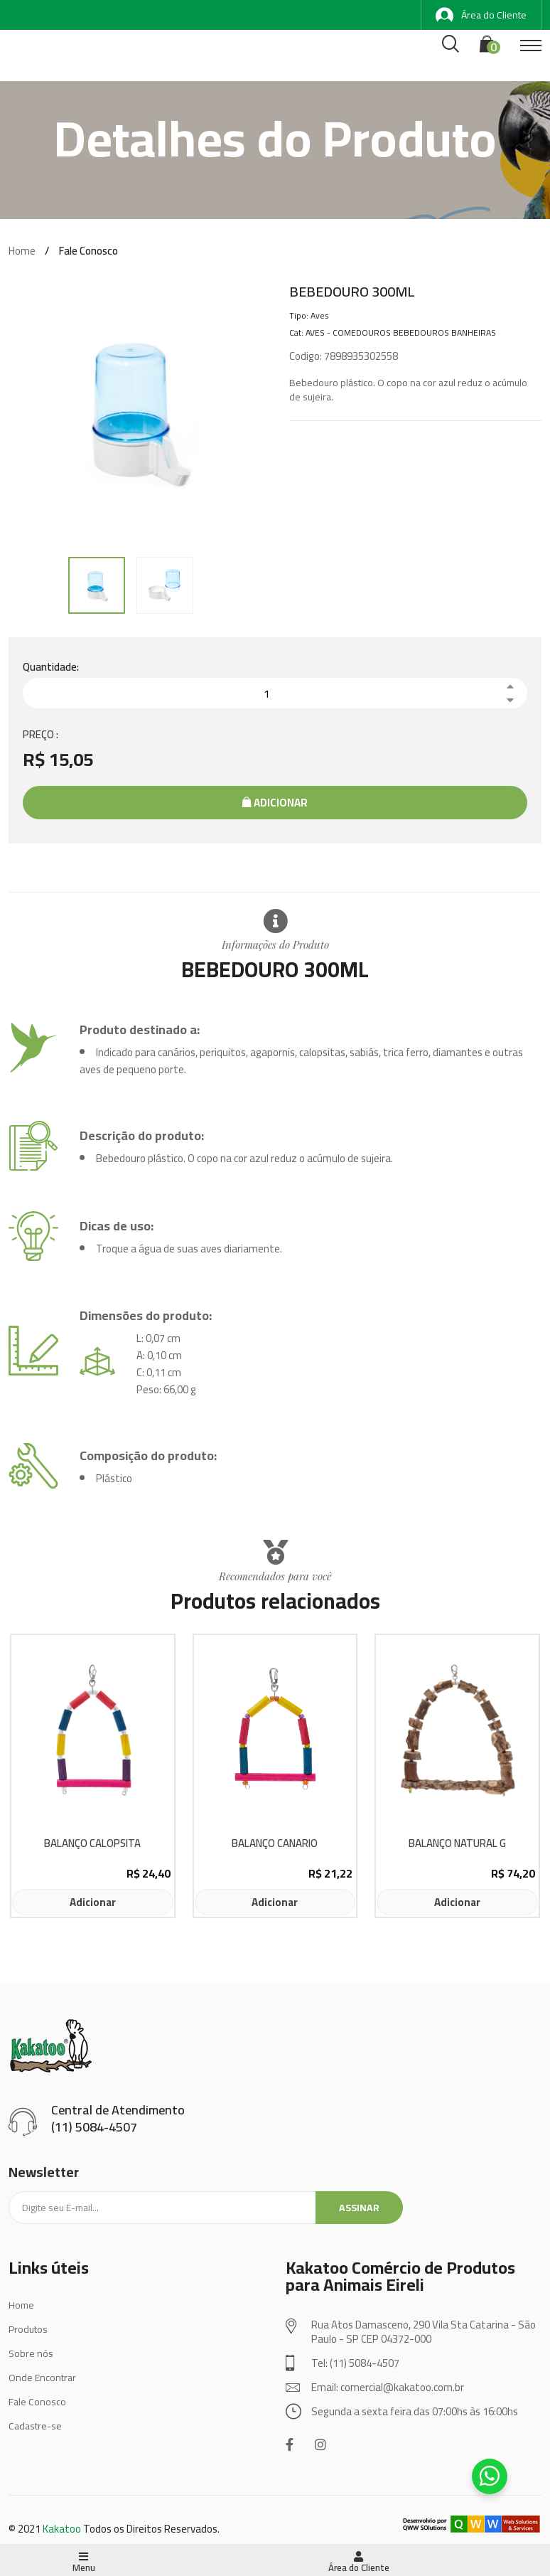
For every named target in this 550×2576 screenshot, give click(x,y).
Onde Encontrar (42, 2377)
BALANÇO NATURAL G (457, 1844)
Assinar (359, 2207)
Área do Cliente (481, 15)
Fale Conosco (37, 2402)
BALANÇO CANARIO (275, 1844)
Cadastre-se (35, 2426)
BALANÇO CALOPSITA (92, 1844)
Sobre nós (31, 2353)
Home (22, 250)
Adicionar (275, 802)
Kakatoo (62, 2528)
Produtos (28, 2329)
